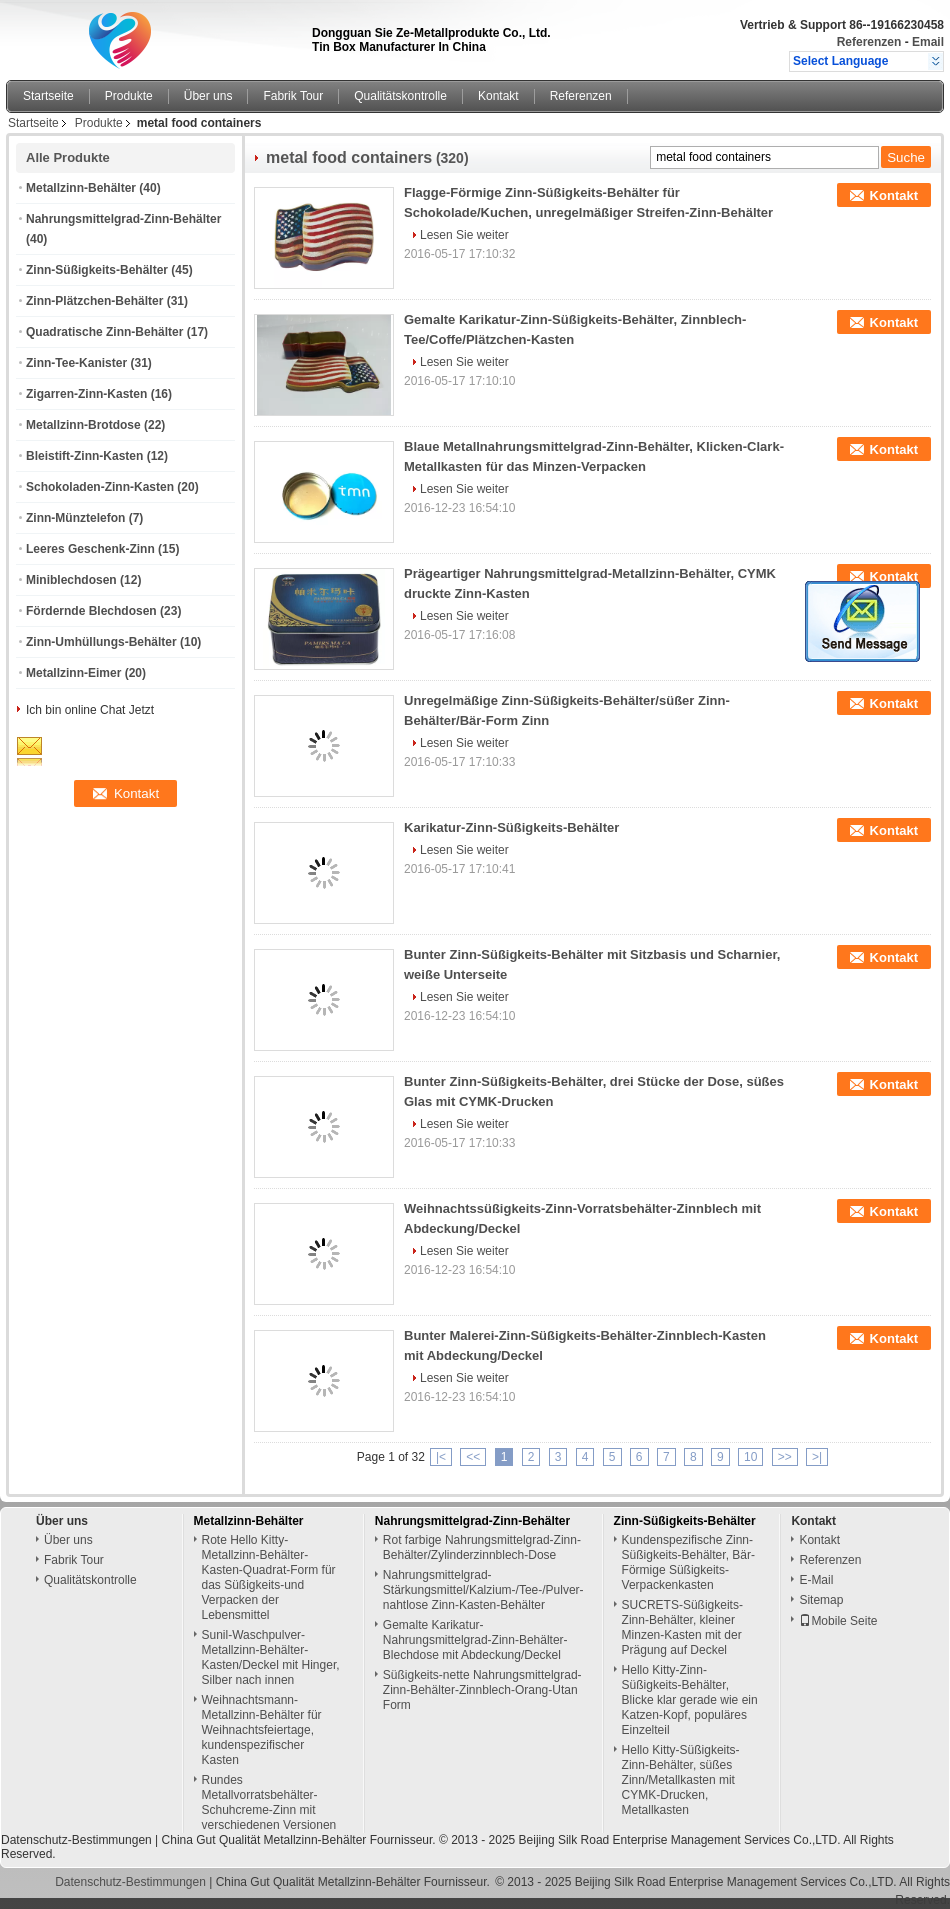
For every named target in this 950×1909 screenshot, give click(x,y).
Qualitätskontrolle (400, 96)
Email (928, 42)
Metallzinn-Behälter (81, 188)
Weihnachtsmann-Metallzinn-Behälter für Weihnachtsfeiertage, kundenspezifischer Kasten (262, 1730)
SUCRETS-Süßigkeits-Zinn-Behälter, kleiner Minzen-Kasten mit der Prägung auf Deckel (682, 1627)
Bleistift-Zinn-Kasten (84, 456)
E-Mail (816, 1580)
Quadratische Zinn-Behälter (104, 332)
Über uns (208, 96)
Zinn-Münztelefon (75, 518)
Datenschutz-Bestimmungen (76, 1840)
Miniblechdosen (71, 580)
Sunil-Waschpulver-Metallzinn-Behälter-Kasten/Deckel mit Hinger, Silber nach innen (271, 1657)
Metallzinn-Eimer (73, 673)
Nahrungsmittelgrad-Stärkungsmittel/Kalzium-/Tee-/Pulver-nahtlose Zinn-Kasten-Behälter (483, 1590)
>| (817, 1457)
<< (473, 1457)
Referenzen (869, 42)
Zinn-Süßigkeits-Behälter (97, 270)
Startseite (48, 96)
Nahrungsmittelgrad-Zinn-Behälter (123, 219)
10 (750, 1457)
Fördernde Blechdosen (91, 611)
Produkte (129, 96)
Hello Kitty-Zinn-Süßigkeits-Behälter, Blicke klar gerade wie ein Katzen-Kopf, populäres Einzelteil (690, 1700)
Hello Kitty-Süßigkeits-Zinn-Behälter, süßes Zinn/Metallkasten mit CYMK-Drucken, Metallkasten (681, 1780)
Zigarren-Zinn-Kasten (86, 394)
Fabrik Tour (293, 96)
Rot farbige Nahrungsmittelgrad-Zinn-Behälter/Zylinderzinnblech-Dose (482, 1547)
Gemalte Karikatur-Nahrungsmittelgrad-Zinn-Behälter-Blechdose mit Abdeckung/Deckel (475, 1640)
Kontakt (498, 96)
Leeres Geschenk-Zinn (90, 549)
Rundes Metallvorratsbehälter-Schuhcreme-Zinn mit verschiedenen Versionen (269, 1802)
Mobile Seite (838, 1621)
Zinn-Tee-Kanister (76, 363)
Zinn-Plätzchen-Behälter (94, 301)
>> (785, 1457)
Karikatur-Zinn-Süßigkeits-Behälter (511, 827)
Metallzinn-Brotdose (83, 425)
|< (441, 1457)
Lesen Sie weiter (464, 235)
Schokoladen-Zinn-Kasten (100, 487)
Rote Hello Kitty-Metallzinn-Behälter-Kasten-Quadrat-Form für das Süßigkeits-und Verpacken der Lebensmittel (269, 1577)
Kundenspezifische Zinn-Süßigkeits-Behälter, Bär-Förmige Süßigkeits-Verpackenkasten (688, 1562)
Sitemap (821, 1600)
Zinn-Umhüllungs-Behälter (101, 642)
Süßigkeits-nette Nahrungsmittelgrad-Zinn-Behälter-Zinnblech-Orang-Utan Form (482, 1690)
